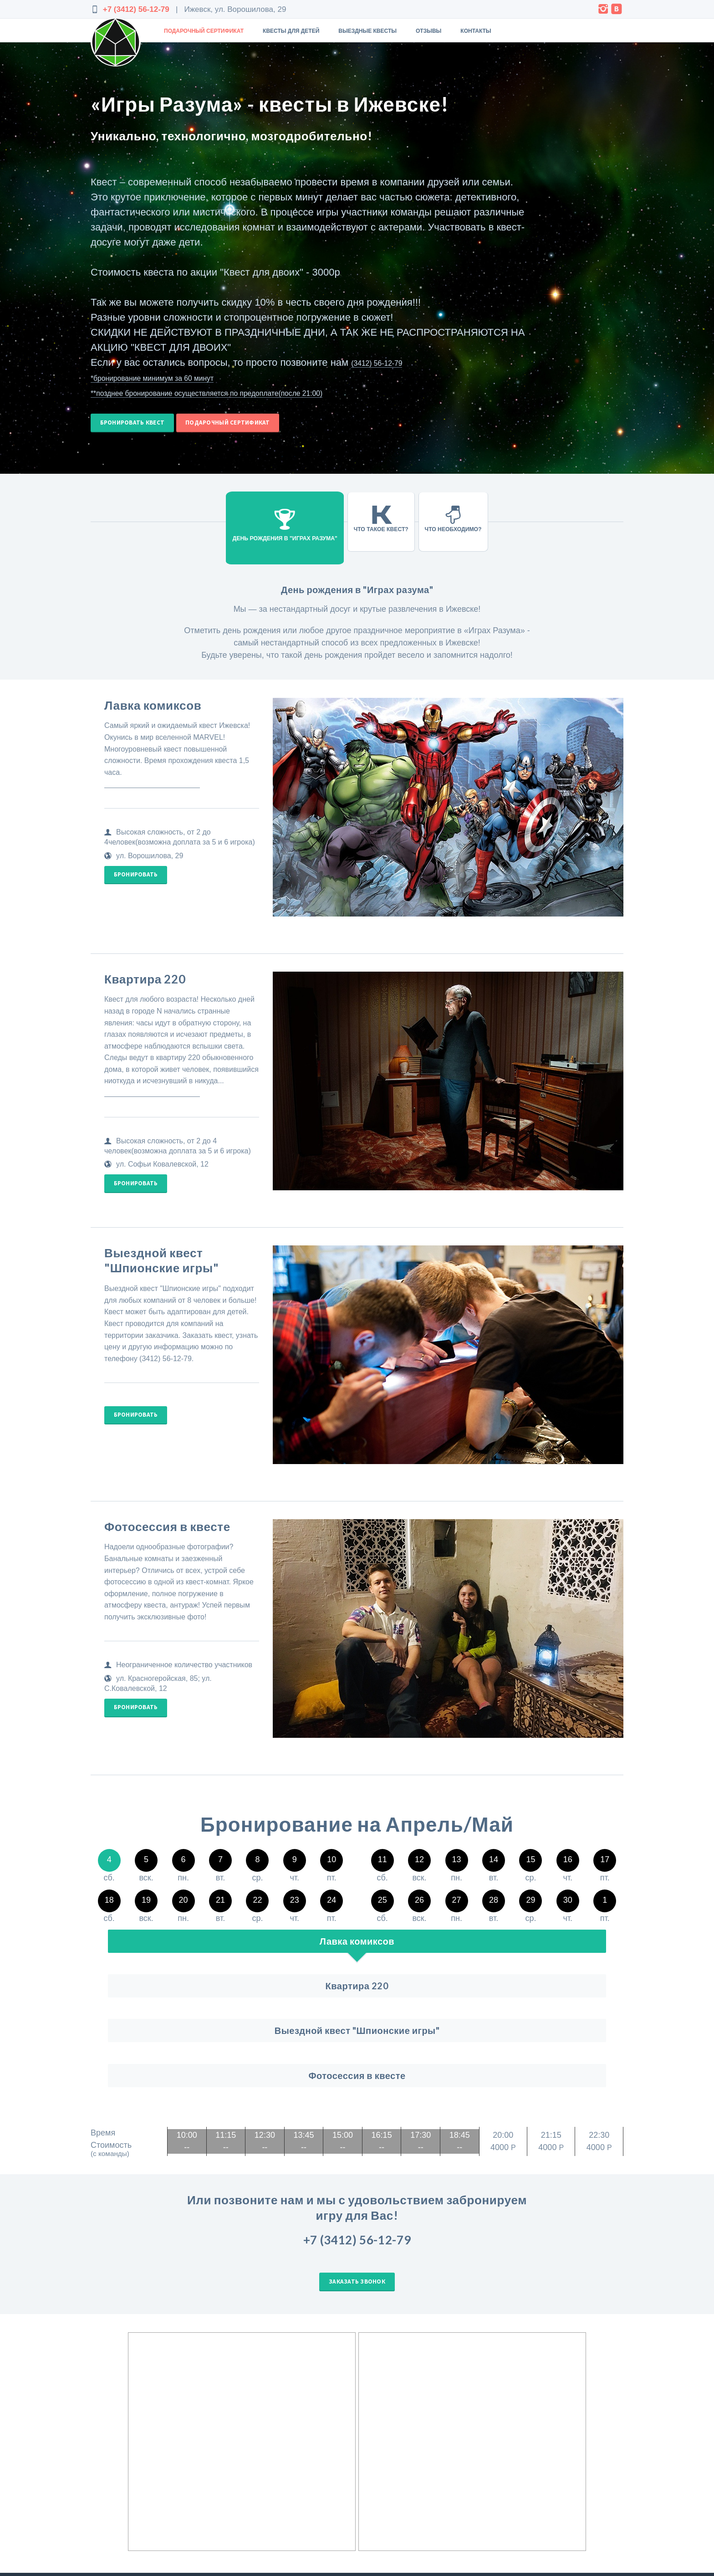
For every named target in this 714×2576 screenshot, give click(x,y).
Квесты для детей (291, 31)
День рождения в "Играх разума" (282, 527)
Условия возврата (587, 2511)
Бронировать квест (138, 427)
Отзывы (428, 31)
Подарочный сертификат (204, 31)
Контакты (475, 31)
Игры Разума (434, 2490)
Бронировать (140, 888)
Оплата (543, 2511)
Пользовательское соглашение (556, 2500)
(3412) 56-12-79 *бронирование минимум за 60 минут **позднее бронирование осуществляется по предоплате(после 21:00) (257, 377)
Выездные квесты (367, 31)
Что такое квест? (364, 528)
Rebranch (145, 2511)
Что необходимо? (441, 528)
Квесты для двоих (441, 2521)
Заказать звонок (357, 2176)
